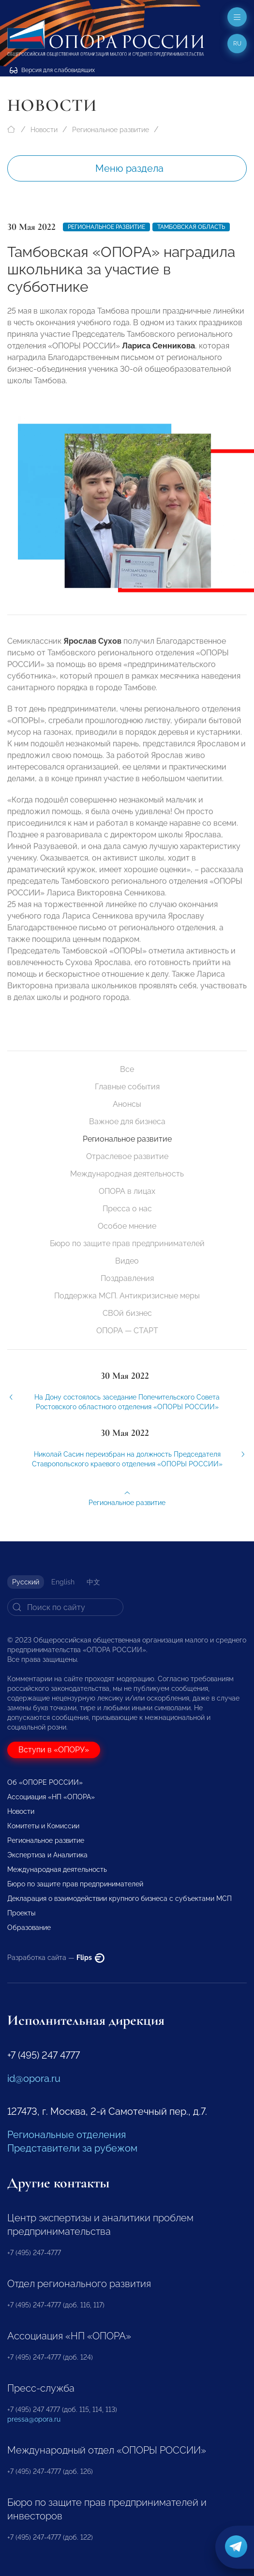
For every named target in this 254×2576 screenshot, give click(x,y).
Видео (127, 1260)
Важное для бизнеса (127, 1121)
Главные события (127, 1086)
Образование (29, 1927)
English (63, 1582)
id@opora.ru (33, 2078)
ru (237, 43)
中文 (93, 1582)
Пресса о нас (127, 1208)
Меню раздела (129, 168)
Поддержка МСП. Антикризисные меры (127, 1295)
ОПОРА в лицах (127, 1191)
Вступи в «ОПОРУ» (53, 1749)
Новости (44, 130)
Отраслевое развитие (127, 1156)
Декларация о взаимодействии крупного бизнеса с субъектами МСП (119, 1898)
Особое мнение (127, 1226)
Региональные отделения (66, 2134)
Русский (25, 1582)
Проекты (21, 1913)
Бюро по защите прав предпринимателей (127, 1243)
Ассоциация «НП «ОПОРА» (51, 1797)
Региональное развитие (110, 130)
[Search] (65, 1607)
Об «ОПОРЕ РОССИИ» (45, 1782)
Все (127, 1069)
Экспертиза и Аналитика (47, 1855)
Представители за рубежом (72, 2148)
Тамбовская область (191, 227)
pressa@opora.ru (33, 2419)
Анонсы (127, 1104)
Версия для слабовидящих (52, 70)
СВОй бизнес (127, 1313)
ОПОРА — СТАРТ (127, 1330)
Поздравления (127, 1278)
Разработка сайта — (56, 1957)
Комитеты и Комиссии (43, 1826)
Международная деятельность (127, 1173)
